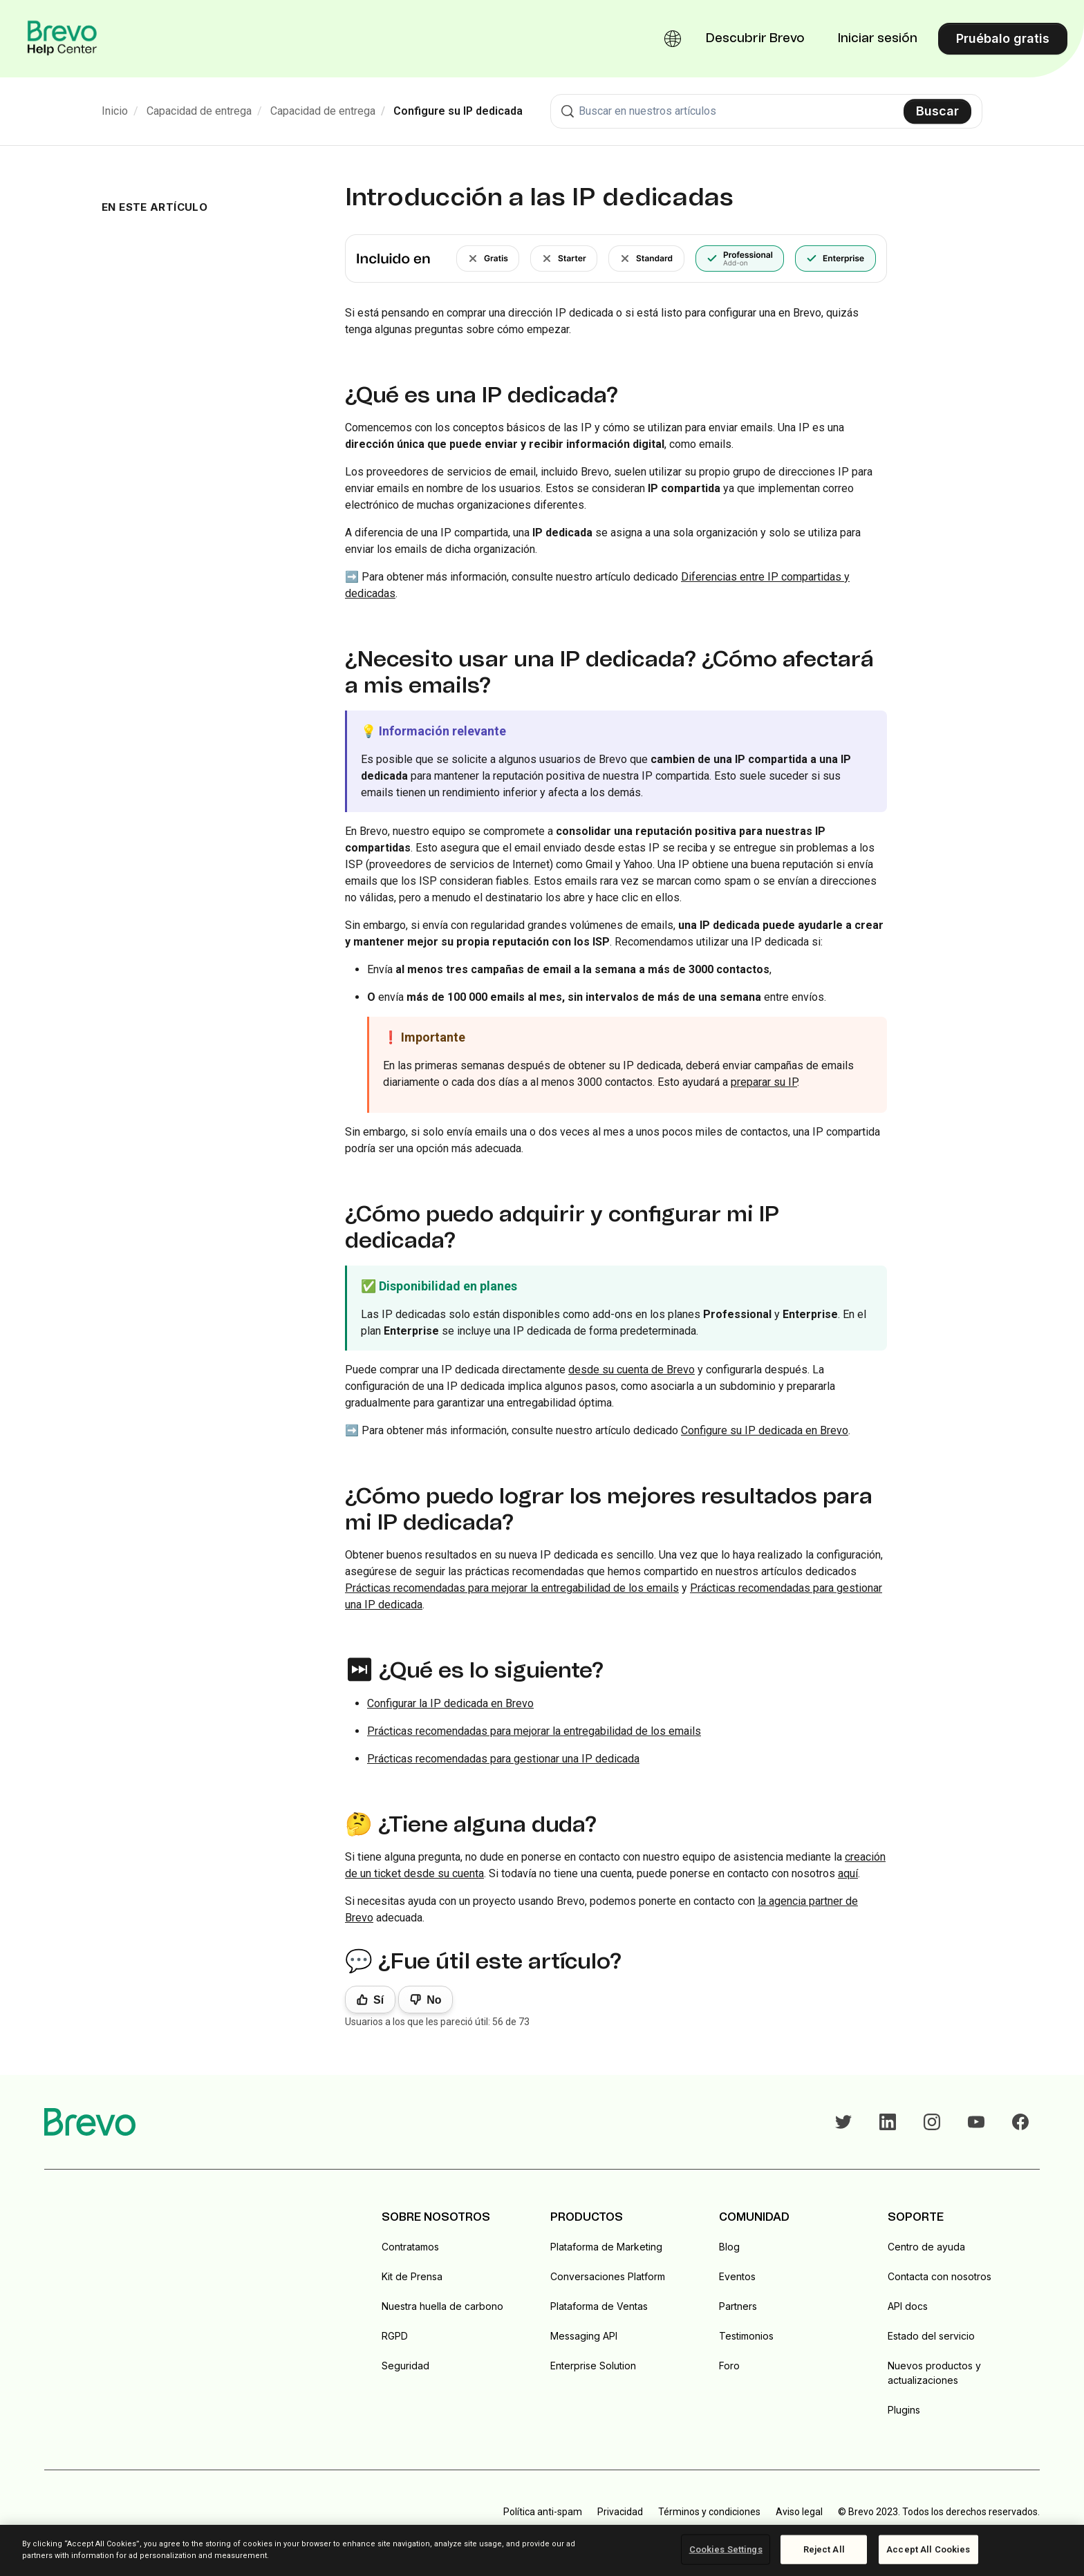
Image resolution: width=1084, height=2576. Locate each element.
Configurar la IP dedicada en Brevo (450, 1703)
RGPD (395, 2336)
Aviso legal (799, 2511)
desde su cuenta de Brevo (631, 1369)
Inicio (115, 110)
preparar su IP (764, 1082)
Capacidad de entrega (199, 110)
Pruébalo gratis (1002, 38)
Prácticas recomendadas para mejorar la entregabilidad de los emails (512, 1588)
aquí (848, 1873)
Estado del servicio (931, 2336)
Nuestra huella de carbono (442, 2306)
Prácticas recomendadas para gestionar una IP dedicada (503, 1758)
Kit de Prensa (412, 2276)
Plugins (904, 2410)
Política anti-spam (542, 2511)
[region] (542, 2550)
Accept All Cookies (928, 2549)
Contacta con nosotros (939, 2276)
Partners (738, 2306)
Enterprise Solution (593, 2365)
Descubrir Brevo (755, 38)
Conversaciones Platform (607, 2276)
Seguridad (405, 2365)
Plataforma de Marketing (606, 2247)
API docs (908, 2306)
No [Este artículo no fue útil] (434, 2000)
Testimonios (746, 2336)
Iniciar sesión (877, 38)
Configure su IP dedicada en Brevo (764, 1430)
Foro (729, 2365)
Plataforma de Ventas (599, 2306)
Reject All (824, 2549)
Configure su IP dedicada (458, 110)
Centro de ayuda (926, 2247)
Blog (729, 2247)
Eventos (737, 2276)
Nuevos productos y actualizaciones (934, 2373)
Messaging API (583, 2336)
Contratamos (410, 2247)
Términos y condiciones (709, 2511)
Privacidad (620, 2511)
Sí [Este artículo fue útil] (378, 2000)
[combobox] (766, 111)
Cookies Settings (726, 2549)
